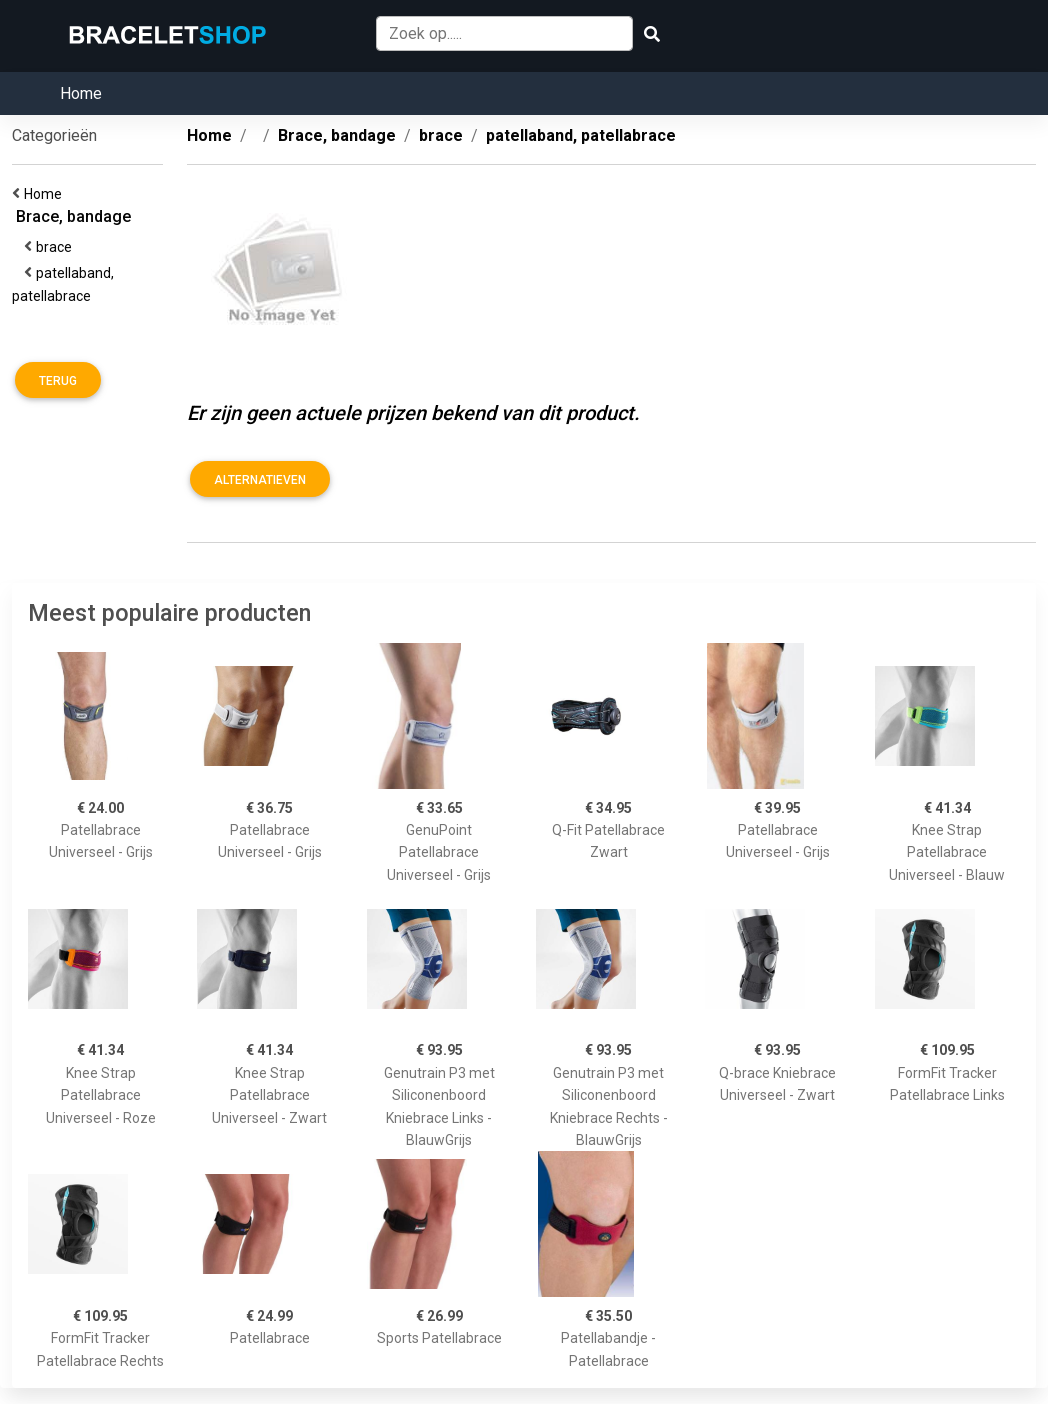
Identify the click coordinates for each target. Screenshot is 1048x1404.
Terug (58, 381)
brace (57, 247)
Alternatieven (260, 480)
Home (81, 93)
